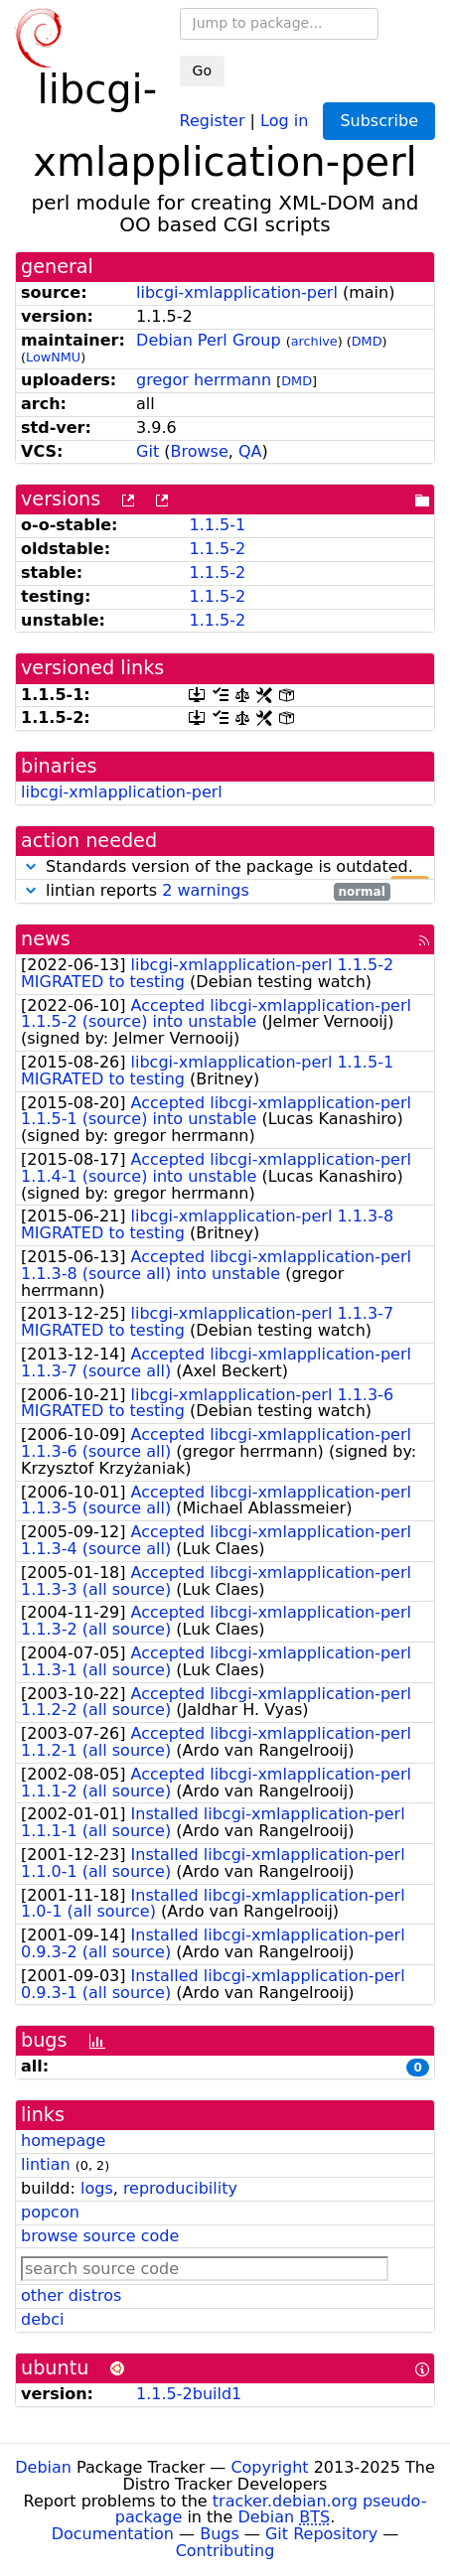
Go (202, 70)
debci (42, 2319)
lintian (46, 2164)
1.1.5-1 (217, 524)
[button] (31, 866)
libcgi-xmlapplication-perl (237, 292)
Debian (43, 2467)
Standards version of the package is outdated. (225, 867)
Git (147, 451)
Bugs (219, 2533)
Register (212, 119)
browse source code (100, 2235)
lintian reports (205, 891)
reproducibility (180, 2188)
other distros (71, 2295)
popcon (50, 2212)
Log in (284, 119)
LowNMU (53, 357)
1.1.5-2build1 (188, 2393)
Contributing (225, 2550)
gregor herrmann (203, 379)
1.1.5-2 (217, 548)
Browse (199, 451)
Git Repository (321, 2533)
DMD (367, 341)
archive (314, 341)
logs (96, 2188)
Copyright (269, 2467)
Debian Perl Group (208, 340)
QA (250, 451)
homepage (63, 2140)
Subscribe (379, 120)
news (46, 939)
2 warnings (205, 890)
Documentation (113, 2533)
